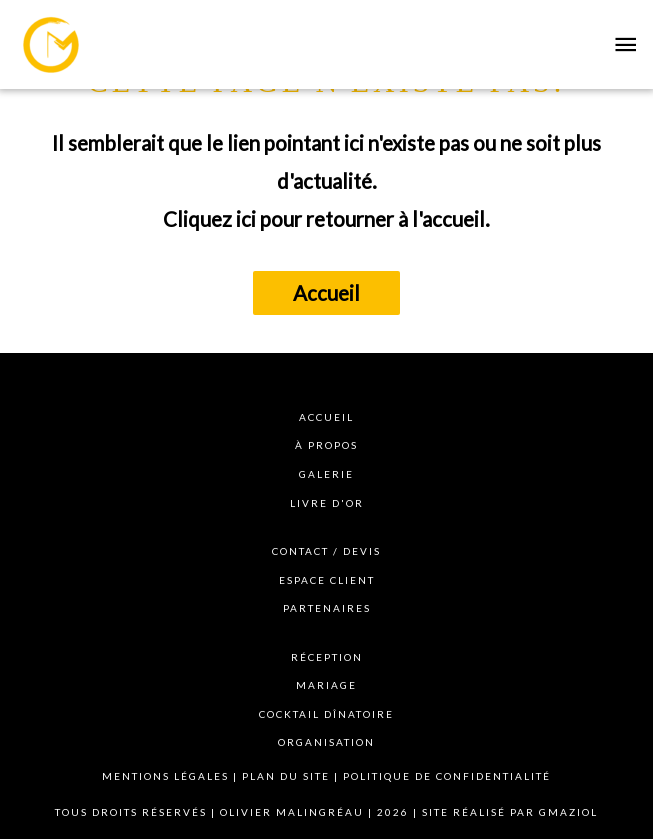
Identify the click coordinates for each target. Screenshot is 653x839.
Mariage (326, 685)
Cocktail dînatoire (326, 714)
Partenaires (327, 608)
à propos (326, 445)
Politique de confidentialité (447, 776)
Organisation (326, 742)
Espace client (327, 580)
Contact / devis (326, 551)
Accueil (326, 293)
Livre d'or (327, 503)
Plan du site (286, 776)
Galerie (326, 474)
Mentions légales (165, 776)
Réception (327, 657)
